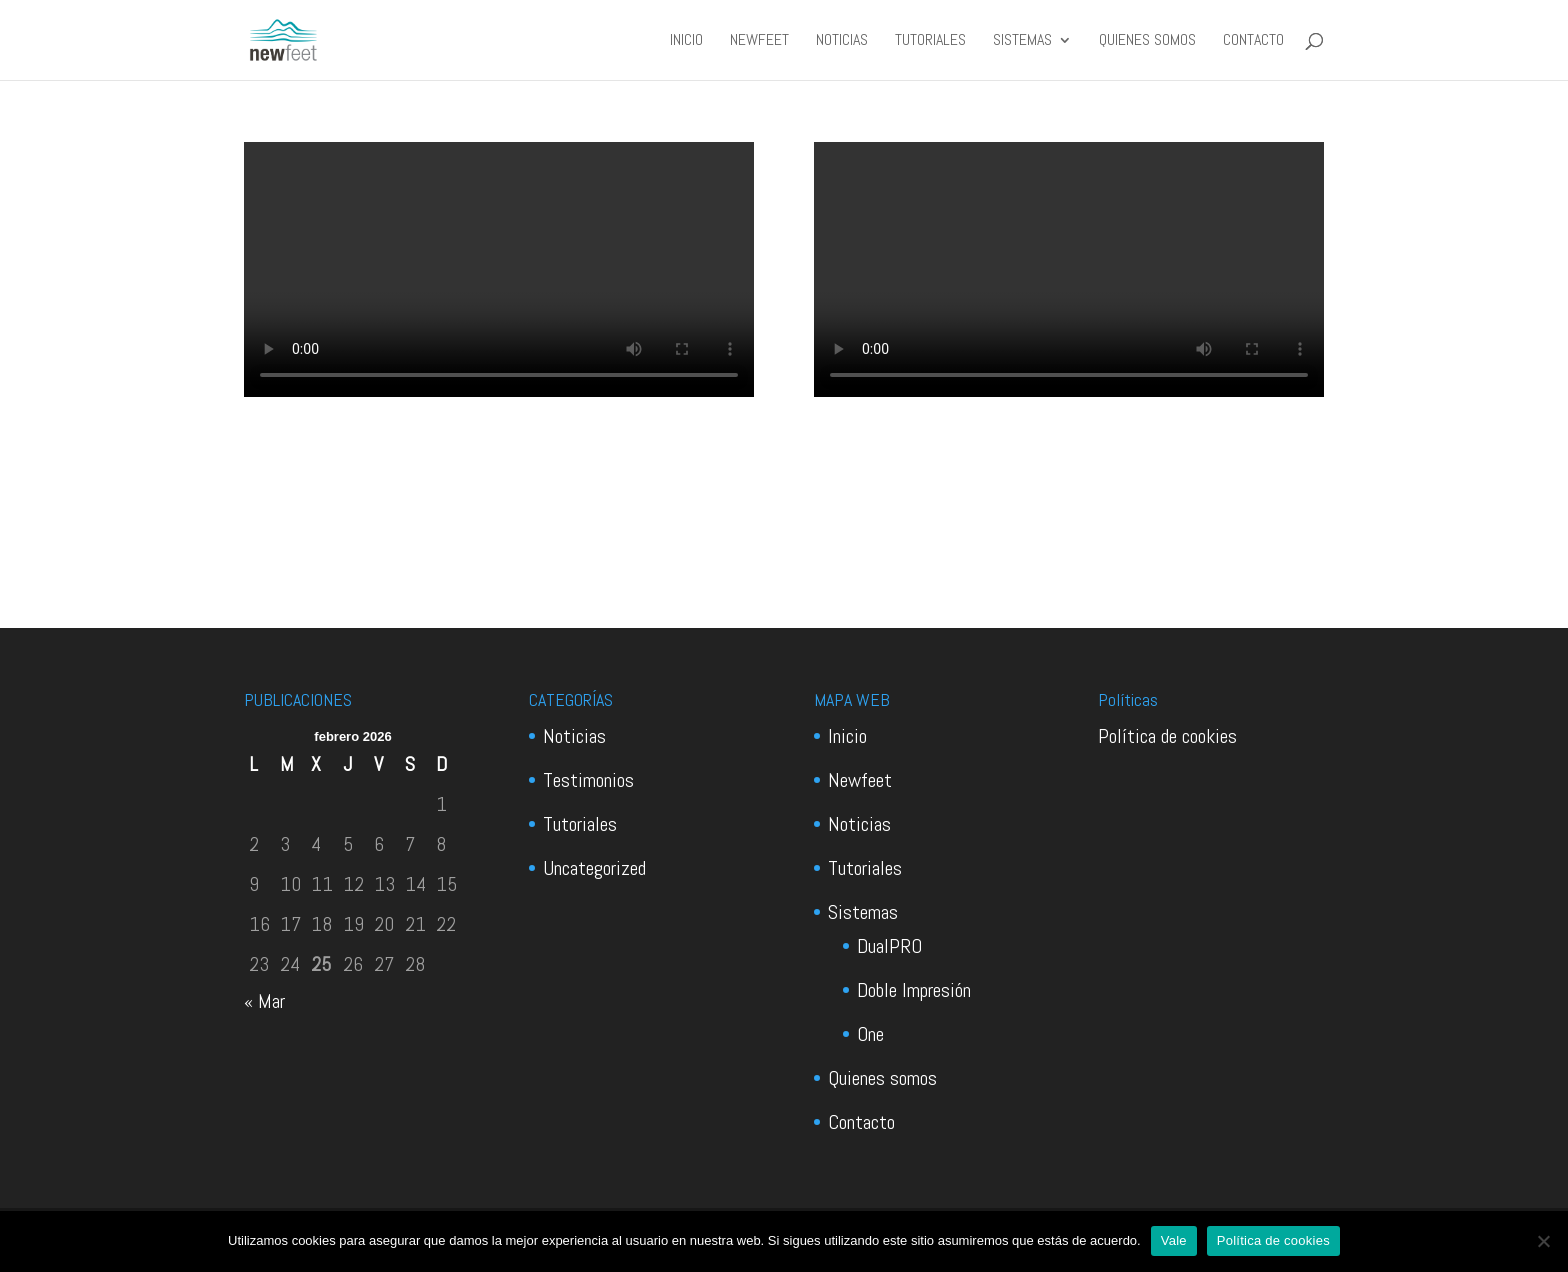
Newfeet (759, 41)
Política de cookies (1167, 736)
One (870, 1034)
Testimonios (588, 780)
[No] (1543, 1241)
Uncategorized (594, 868)
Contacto (1253, 41)
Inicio (686, 41)
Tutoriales (930, 41)
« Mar (264, 1001)
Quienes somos (1147, 41)
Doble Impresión (914, 990)
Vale (1174, 1240)
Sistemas (1022, 41)
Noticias (842, 41)
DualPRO (889, 946)
